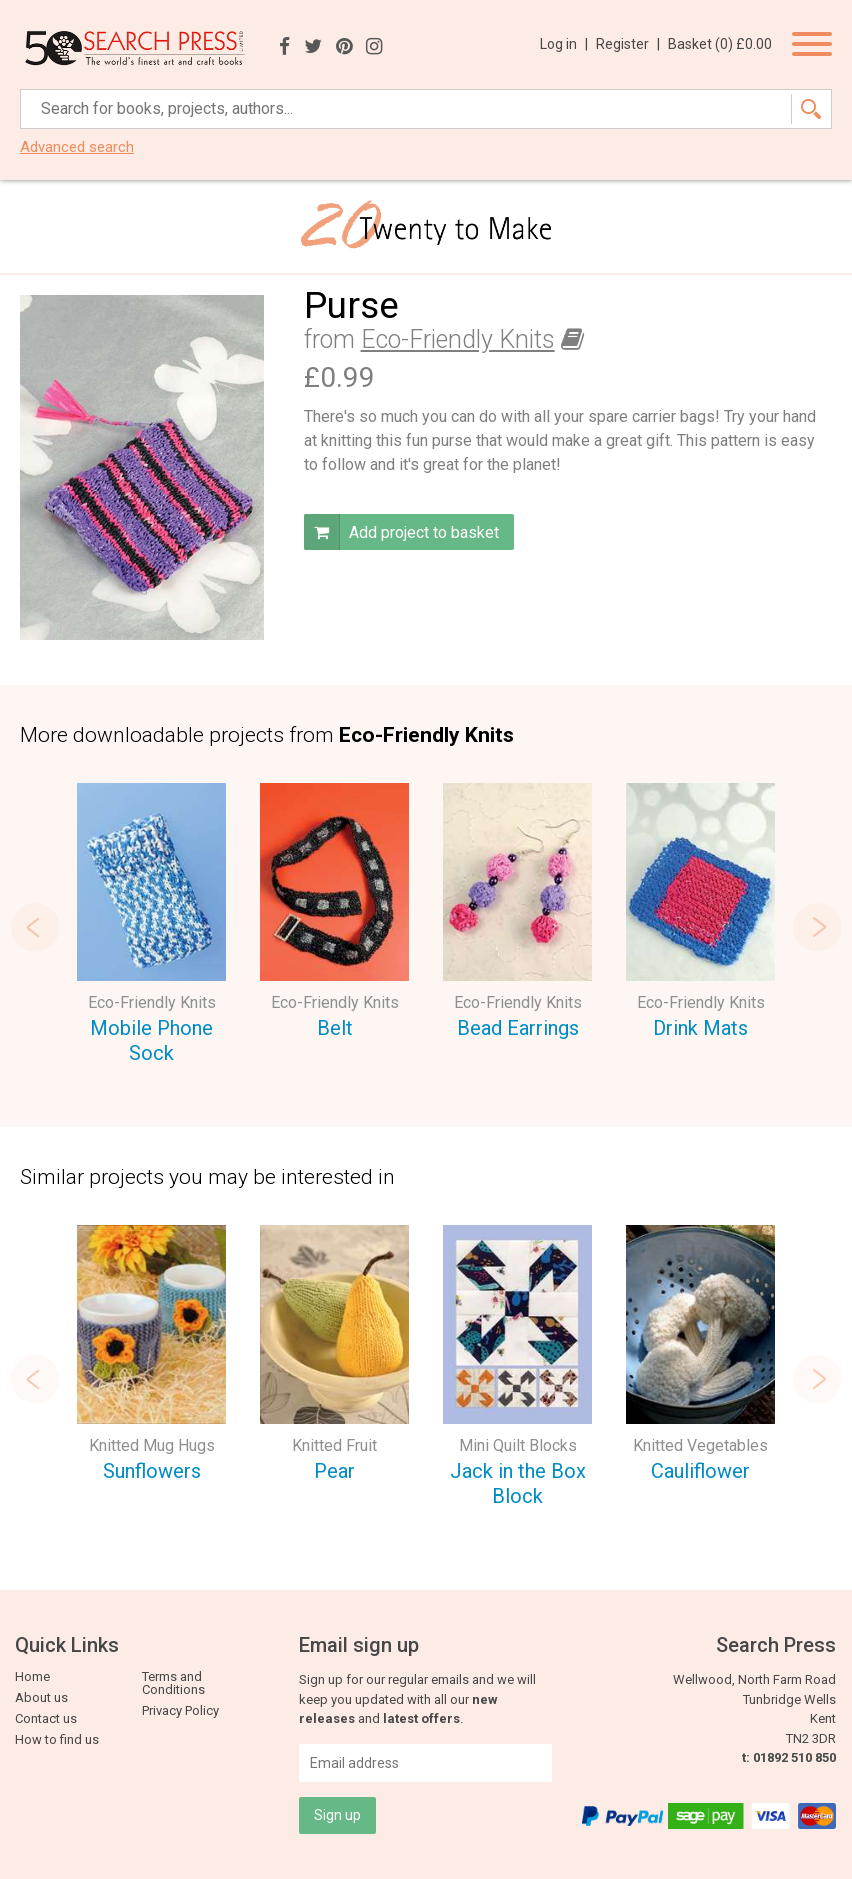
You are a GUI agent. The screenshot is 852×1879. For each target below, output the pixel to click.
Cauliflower (700, 1471)
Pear (334, 1471)
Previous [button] (35, 927)
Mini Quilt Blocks (518, 1445)
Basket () (720, 44)
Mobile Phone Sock (151, 1040)
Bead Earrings (518, 1028)
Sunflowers (152, 1471)
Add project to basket (401, 532)
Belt (335, 1028)
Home (32, 1676)
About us (41, 1697)
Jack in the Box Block (518, 1483)
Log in (564, 44)
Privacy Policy (180, 1710)
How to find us (57, 1739)
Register (628, 44)
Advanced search (77, 147)
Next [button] (817, 927)
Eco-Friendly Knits (458, 339)
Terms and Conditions (173, 1683)
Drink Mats (700, 1028)
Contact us (46, 1718)
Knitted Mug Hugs (152, 1445)
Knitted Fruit (334, 1445)
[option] (151, 927)
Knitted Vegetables (700, 1445)
